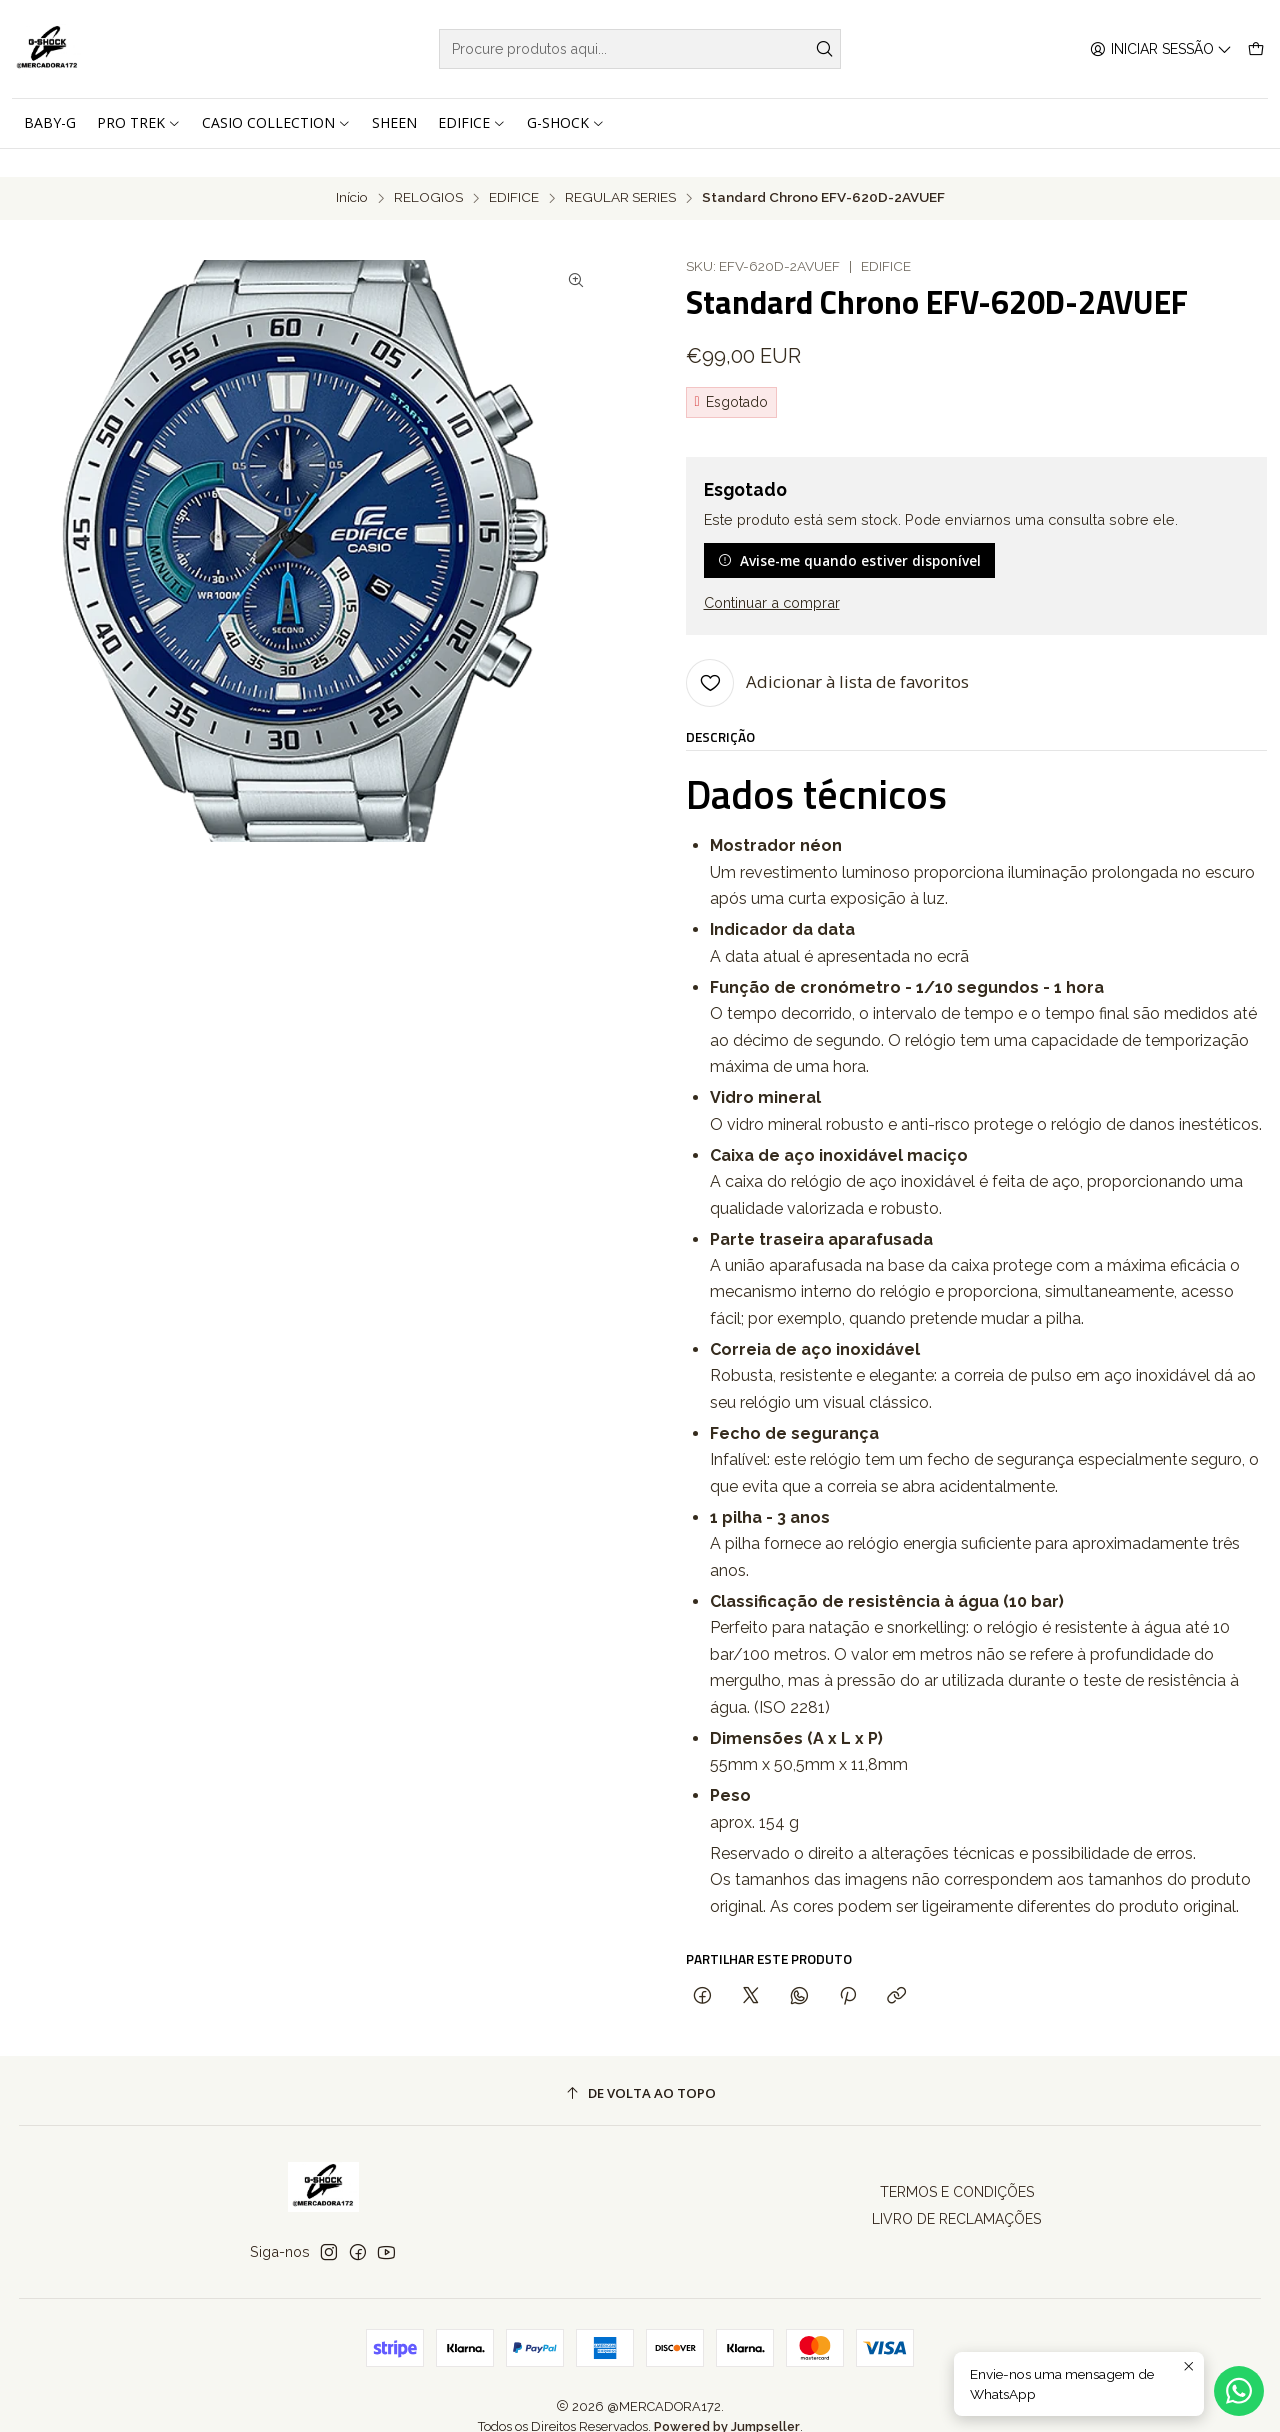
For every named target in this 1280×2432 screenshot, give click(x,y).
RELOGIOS (428, 170)
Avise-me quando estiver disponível (849, 531)
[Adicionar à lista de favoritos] (827, 654)
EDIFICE (514, 170)
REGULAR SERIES (620, 170)
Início (352, 170)
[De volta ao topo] (640, 2065)
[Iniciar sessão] (1161, 49)
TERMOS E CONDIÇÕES (957, 2164)
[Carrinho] (1256, 49)
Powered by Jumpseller (727, 2398)
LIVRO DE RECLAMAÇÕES (956, 2191)
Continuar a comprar (772, 575)
